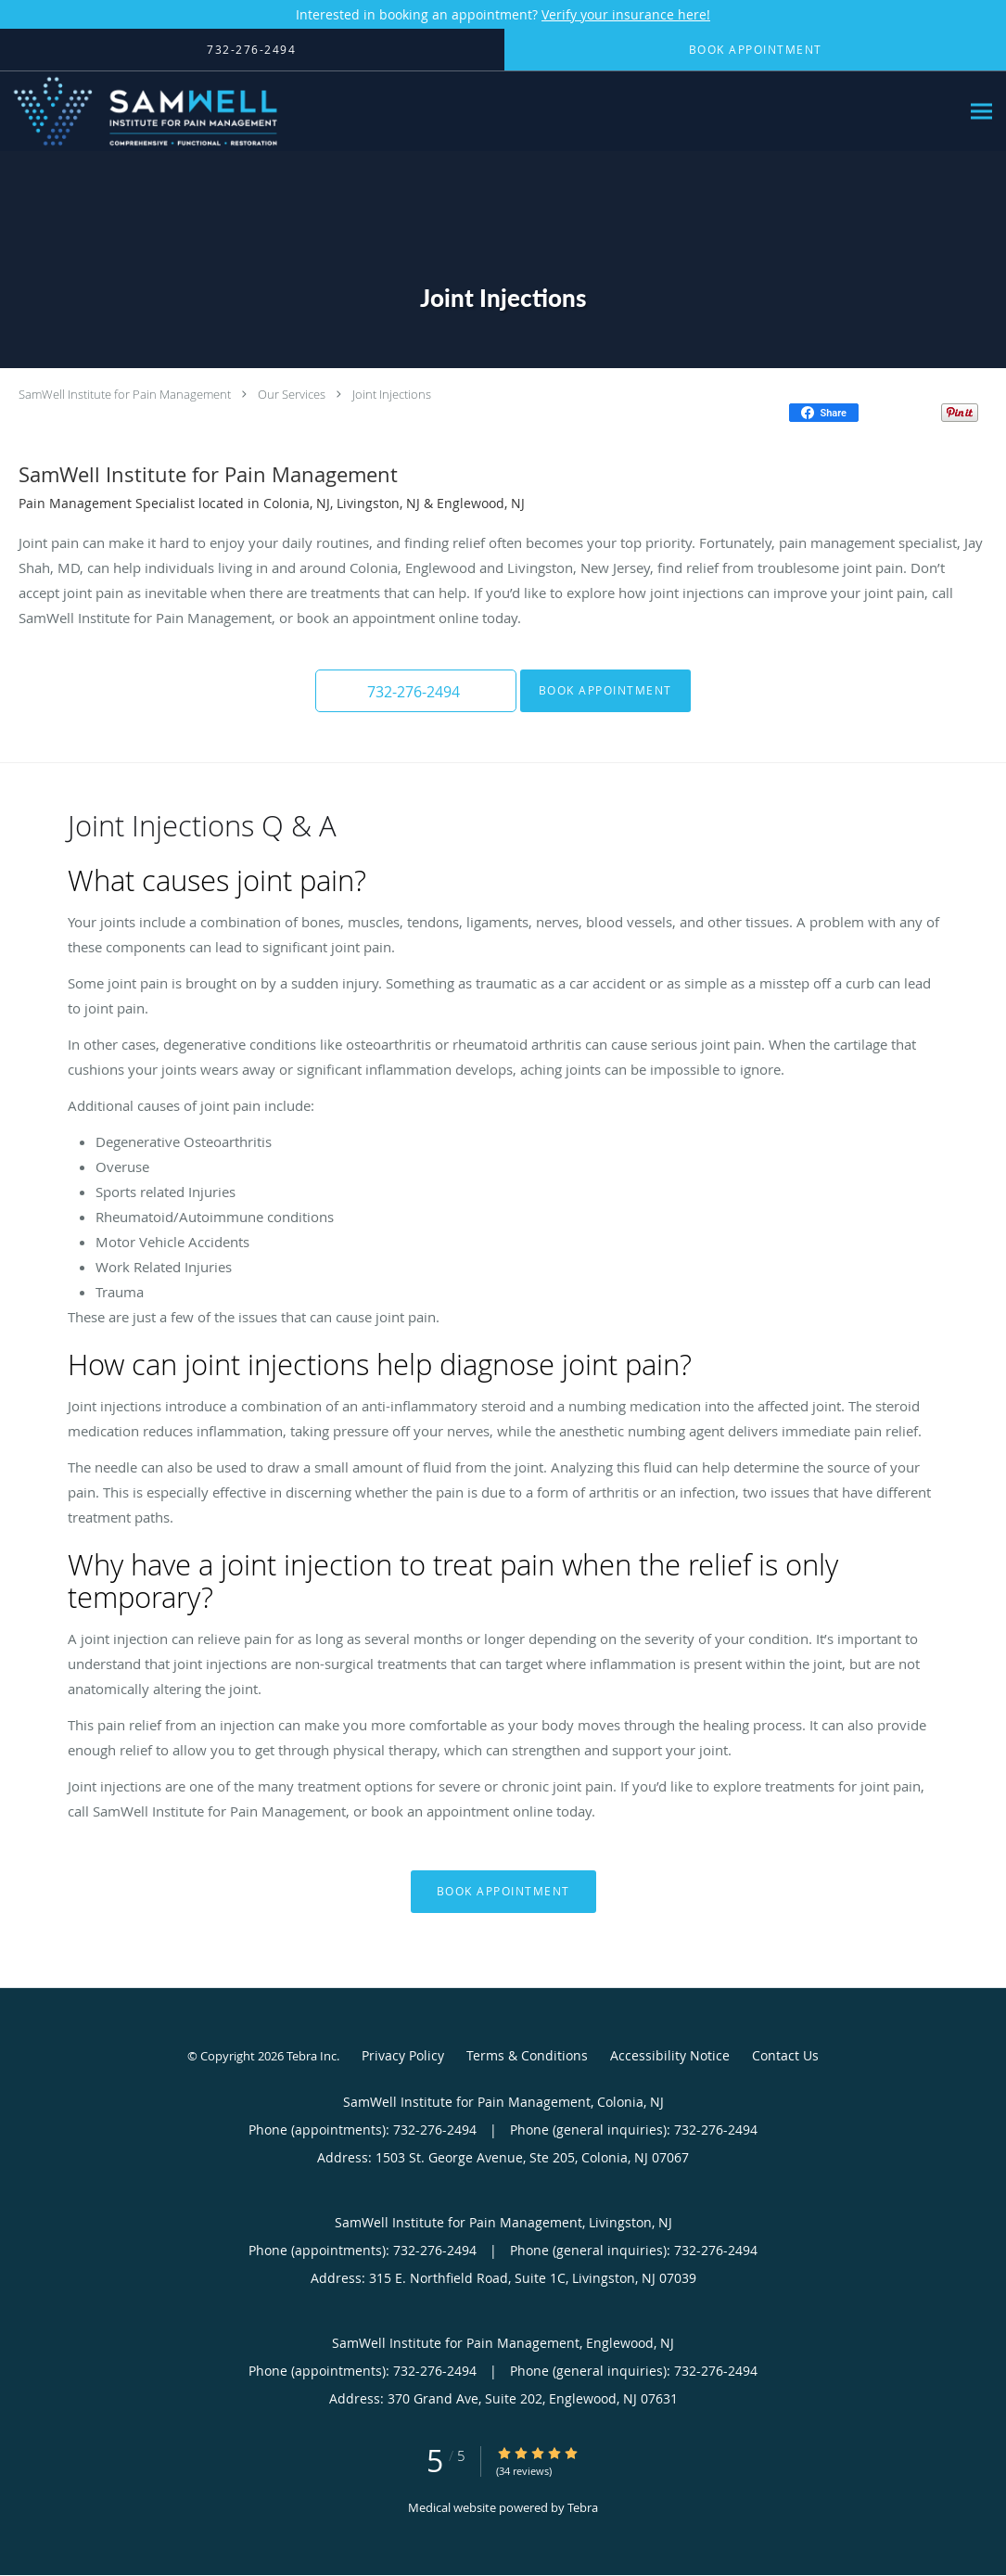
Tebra (582, 2507)
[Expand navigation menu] (981, 112)
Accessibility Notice (670, 2055)
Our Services (291, 394)
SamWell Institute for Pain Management (125, 394)
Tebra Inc (312, 2055)
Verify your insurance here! (625, 14)
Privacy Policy (403, 2055)
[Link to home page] (141, 111)
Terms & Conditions (527, 2055)
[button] (416, 691)
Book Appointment (598, 690)
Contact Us (785, 2055)
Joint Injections (391, 394)
